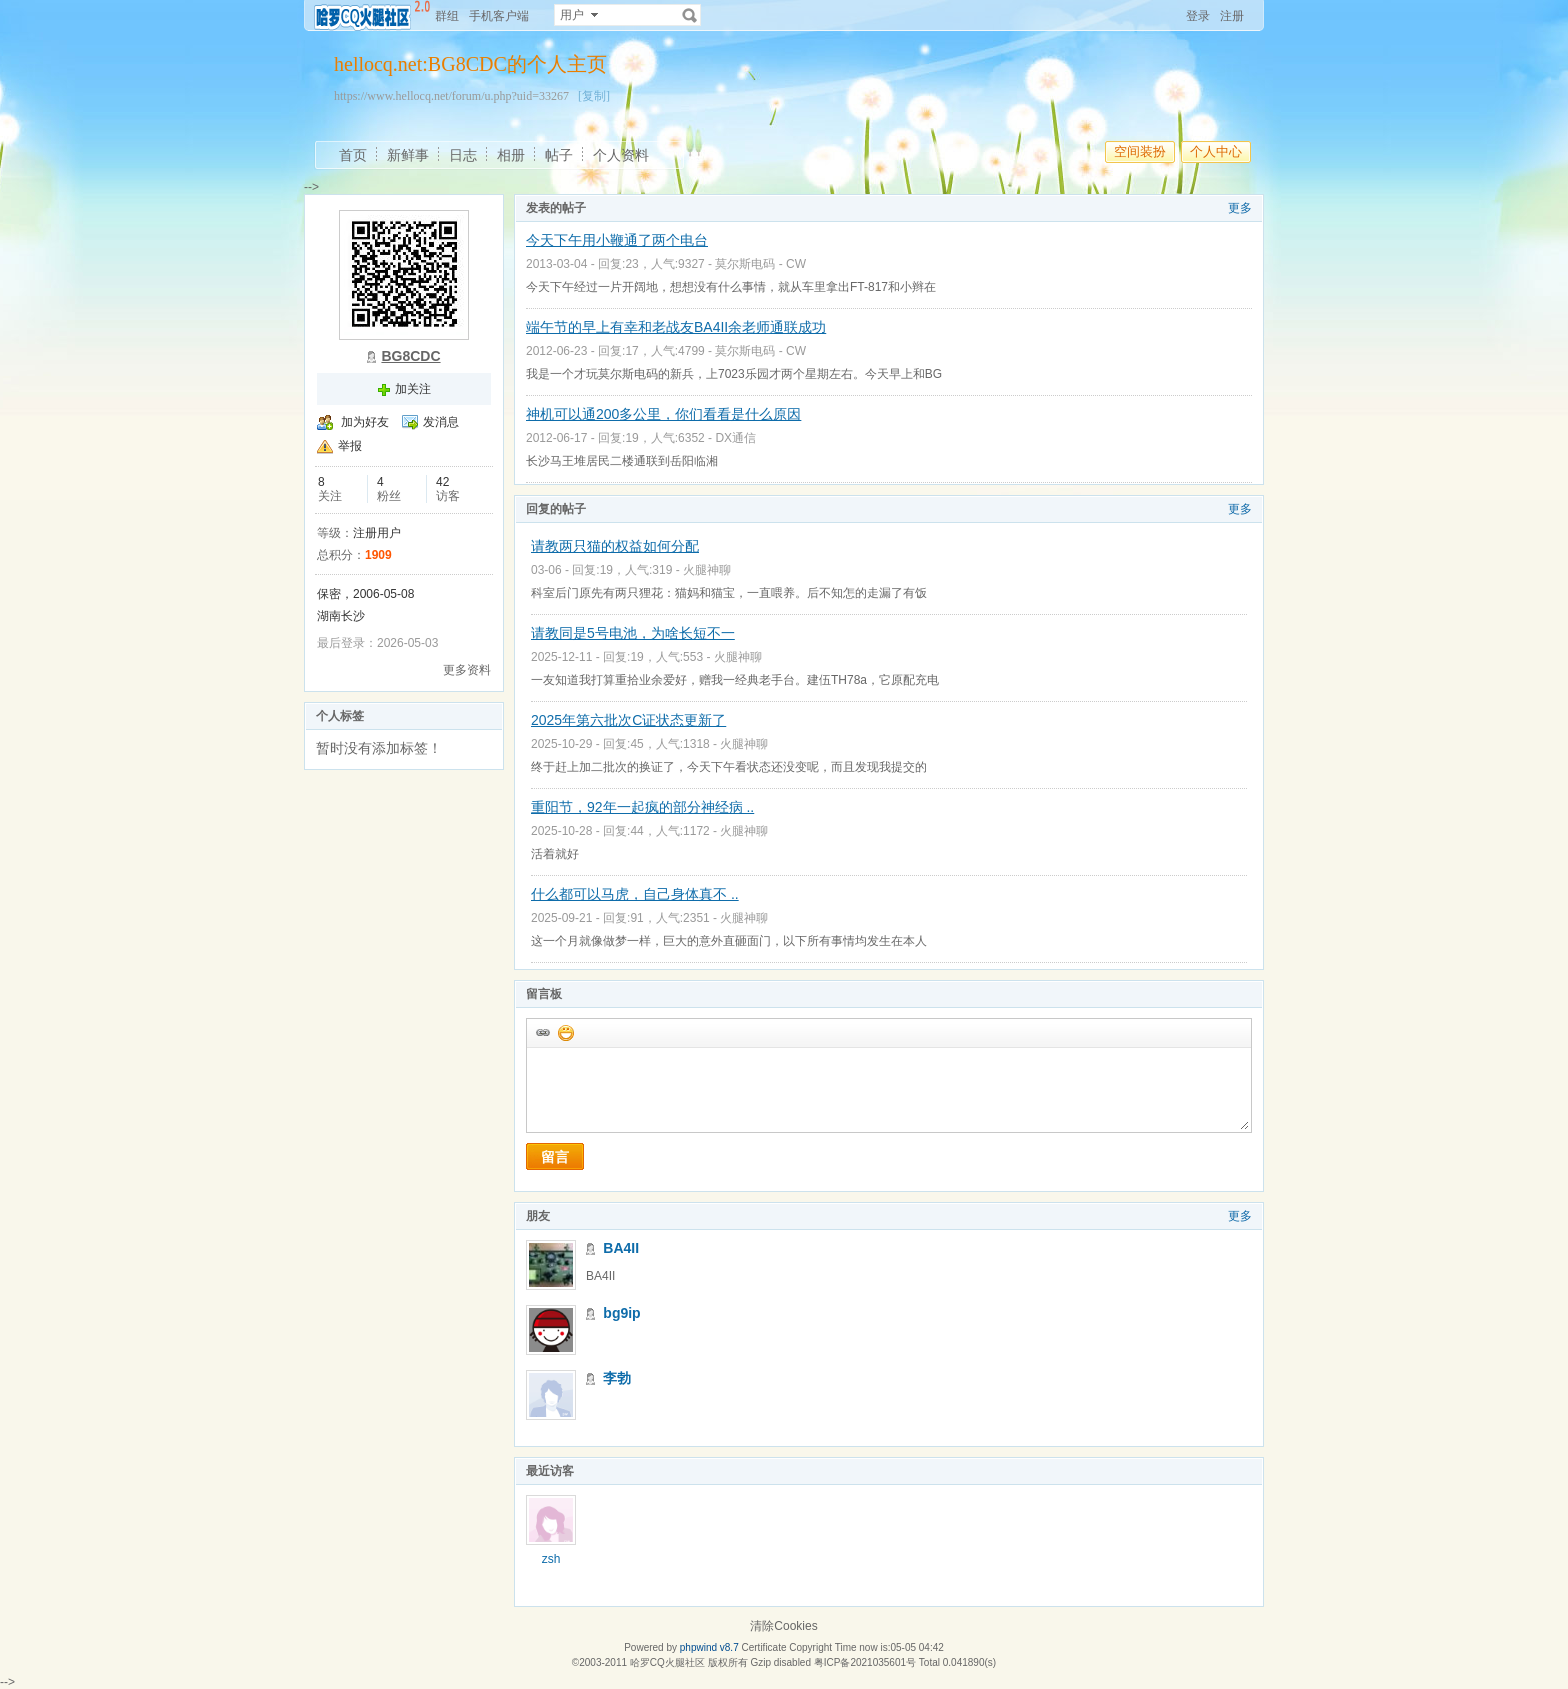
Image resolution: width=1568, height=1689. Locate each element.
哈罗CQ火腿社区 (667, 1662)
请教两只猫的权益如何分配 (615, 546)
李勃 (617, 1378)
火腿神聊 (707, 570)
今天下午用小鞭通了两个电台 (617, 240)
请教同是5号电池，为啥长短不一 (633, 633)
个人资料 (621, 155)
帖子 (559, 155)
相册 (511, 155)
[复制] (594, 96)
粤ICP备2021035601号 (865, 1662)
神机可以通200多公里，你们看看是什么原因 (663, 414)
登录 (1198, 16)
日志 (463, 155)
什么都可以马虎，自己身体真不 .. (635, 894)
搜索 (690, 15)
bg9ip (621, 1313)
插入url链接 (542, 1032)
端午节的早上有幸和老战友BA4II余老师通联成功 (676, 327)
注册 (1232, 16)
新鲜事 (408, 155)
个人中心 (1216, 151)
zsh (551, 1559)
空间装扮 (1140, 151)
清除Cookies (783, 1626)
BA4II (621, 1248)
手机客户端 (499, 16)
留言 (555, 1157)
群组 (447, 16)
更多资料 (467, 670)
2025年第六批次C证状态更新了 (628, 720)
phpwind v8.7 (709, 1647)
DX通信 (735, 438)
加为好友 (365, 422)
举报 (350, 446)
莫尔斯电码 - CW (760, 264)
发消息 (441, 422)
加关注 (413, 389)
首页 (353, 155)
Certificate (763, 1647)
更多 (1240, 208)
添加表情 (565, 1032)
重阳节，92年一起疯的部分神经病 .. (642, 807)
